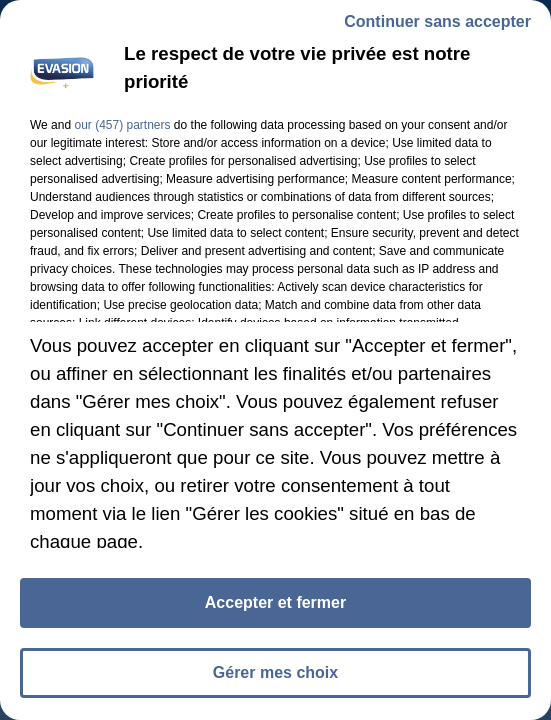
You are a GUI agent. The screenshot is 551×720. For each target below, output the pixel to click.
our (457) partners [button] (122, 129)
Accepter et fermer (275, 606)
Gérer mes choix (275, 676)
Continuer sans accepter (437, 25)
